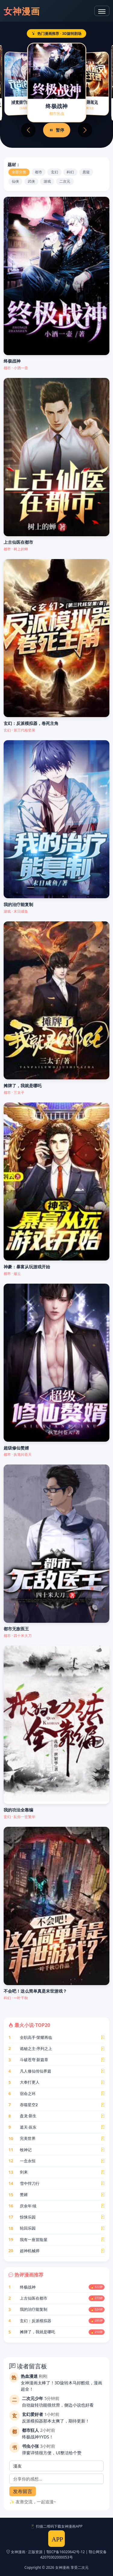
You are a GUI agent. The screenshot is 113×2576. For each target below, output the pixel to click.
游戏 (47, 181)
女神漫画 (22, 11)
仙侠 (15, 181)
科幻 (70, 172)
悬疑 (86, 172)
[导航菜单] (101, 11)
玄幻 (54, 172)
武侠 (31, 181)
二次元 (64, 181)
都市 (38, 172)
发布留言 (22, 2491)
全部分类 (19, 172)
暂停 (56, 130)
